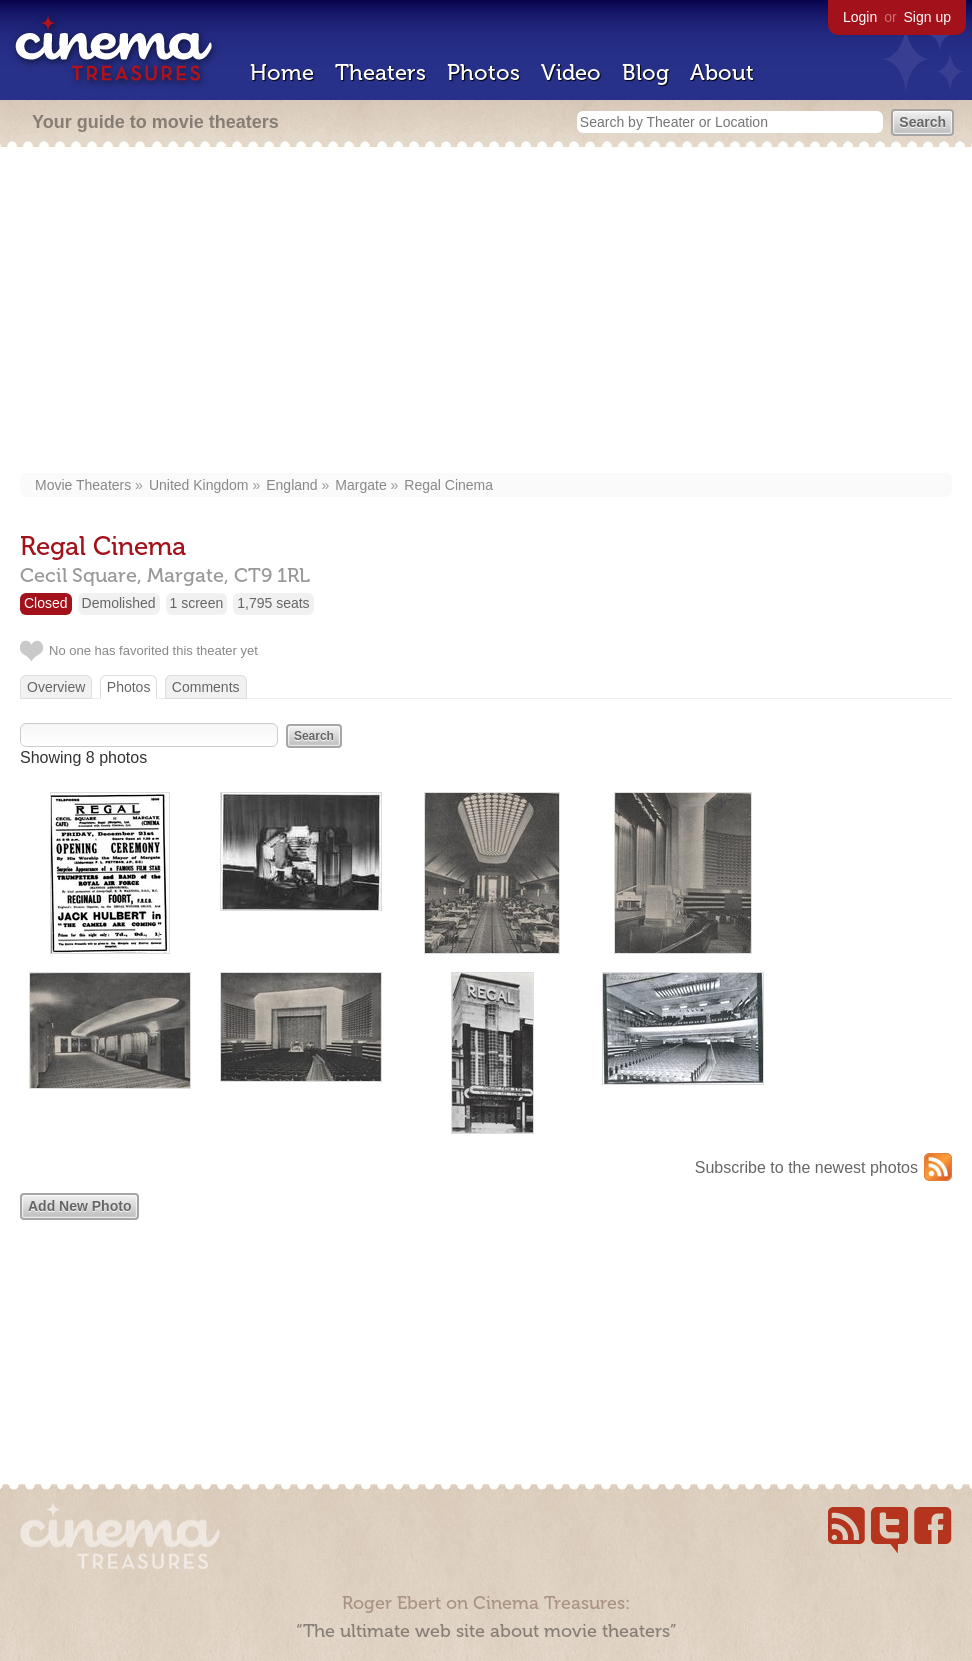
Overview (56, 687)
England (291, 485)
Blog (645, 72)
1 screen (197, 603)
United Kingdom (199, 485)
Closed (46, 603)
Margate (360, 485)
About (722, 72)
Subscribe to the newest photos (806, 1167)
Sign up (927, 17)
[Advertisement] (486, 312)
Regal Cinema (448, 485)
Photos (483, 72)
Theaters (380, 72)
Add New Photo (79, 1206)
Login (860, 17)
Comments (206, 687)
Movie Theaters (83, 485)
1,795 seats (273, 603)
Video (571, 72)
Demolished (119, 603)
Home (282, 72)
